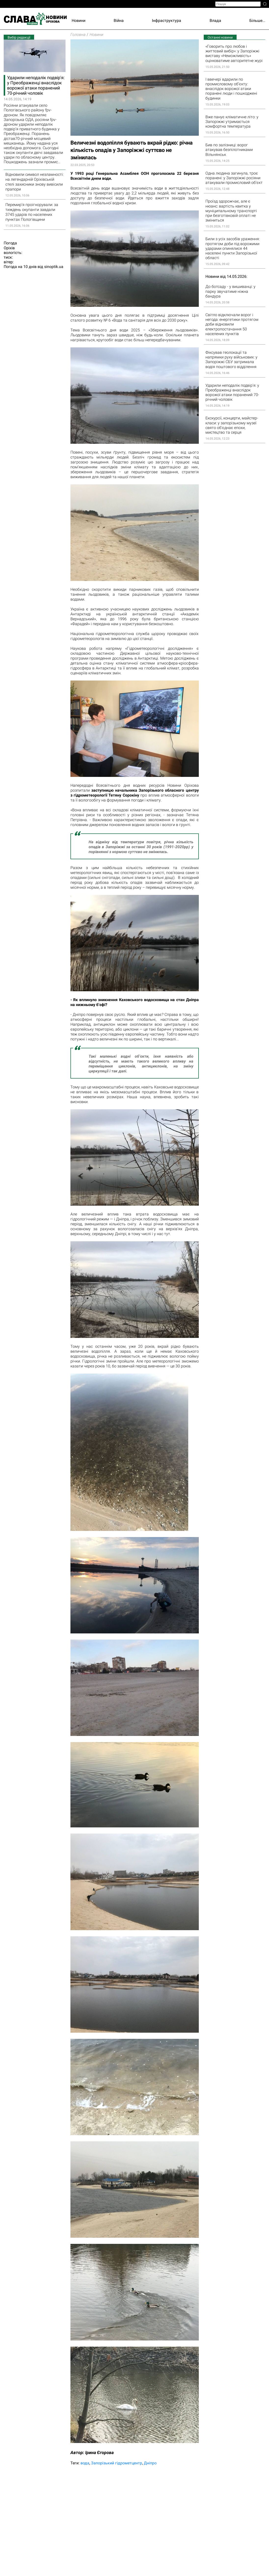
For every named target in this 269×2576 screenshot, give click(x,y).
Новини (78, 20)
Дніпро (150, 2463)
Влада (215, 20)
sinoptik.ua (53, 266)
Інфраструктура (166, 20)
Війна (119, 20)
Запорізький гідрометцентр (116, 2463)
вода (85, 2463)
